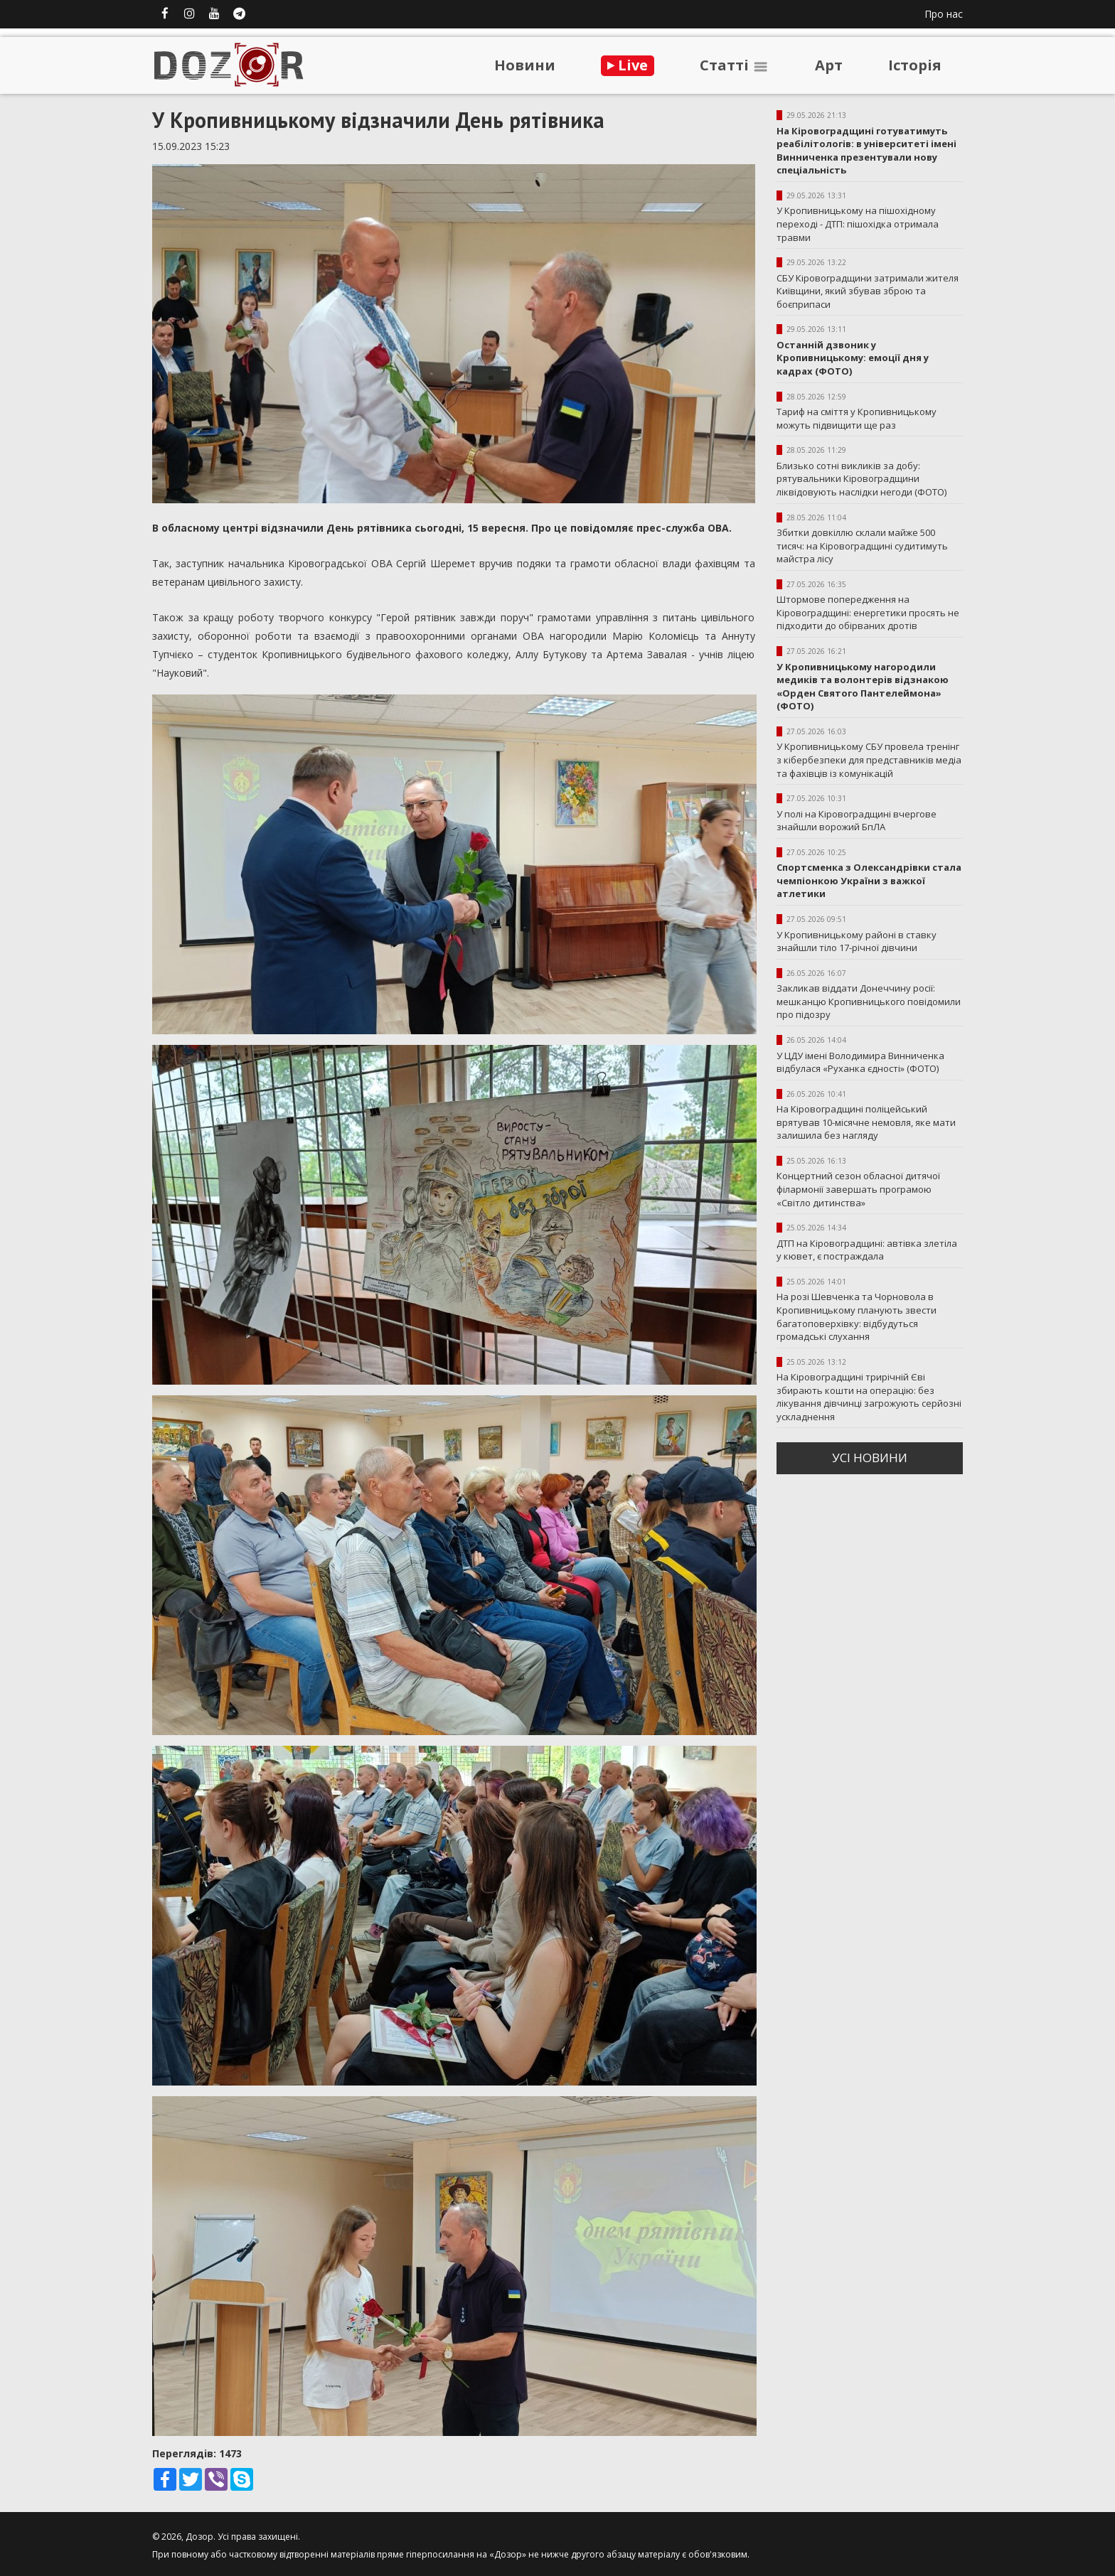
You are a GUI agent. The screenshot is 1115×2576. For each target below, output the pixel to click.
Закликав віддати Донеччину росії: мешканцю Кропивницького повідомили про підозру (869, 1001)
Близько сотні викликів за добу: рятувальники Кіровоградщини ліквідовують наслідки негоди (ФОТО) (861, 478)
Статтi (734, 65)
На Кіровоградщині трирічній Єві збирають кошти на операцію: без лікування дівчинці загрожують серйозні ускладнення (869, 1396)
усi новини (869, 1457)
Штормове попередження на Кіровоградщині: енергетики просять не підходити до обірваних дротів (868, 612)
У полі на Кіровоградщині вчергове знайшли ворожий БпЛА (857, 820)
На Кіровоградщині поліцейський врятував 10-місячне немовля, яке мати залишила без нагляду (866, 1122)
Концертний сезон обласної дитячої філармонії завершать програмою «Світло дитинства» (858, 1188)
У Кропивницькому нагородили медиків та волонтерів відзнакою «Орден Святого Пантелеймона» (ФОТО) (863, 686)
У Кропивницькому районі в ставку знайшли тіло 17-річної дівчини (857, 941)
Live (627, 65)
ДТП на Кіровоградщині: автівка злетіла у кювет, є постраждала (867, 1250)
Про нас (943, 14)
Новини (524, 65)
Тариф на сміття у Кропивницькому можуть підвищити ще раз (857, 418)
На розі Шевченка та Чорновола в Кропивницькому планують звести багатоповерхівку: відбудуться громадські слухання (857, 1316)
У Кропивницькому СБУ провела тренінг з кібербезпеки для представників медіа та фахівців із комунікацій (869, 759)
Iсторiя (914, 65)
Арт (829, 65)
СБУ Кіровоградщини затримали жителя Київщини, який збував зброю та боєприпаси (868, 291)
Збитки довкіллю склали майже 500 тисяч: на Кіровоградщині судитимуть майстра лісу (862, 545)
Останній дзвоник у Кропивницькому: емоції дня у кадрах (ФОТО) (853, 357)
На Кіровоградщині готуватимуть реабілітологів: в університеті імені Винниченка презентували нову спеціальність (866, 150)
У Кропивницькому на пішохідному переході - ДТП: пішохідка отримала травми (858, 223)
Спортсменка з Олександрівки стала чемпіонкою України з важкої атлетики (869, 880)
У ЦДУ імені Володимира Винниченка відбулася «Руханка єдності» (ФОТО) (860, 1062)
